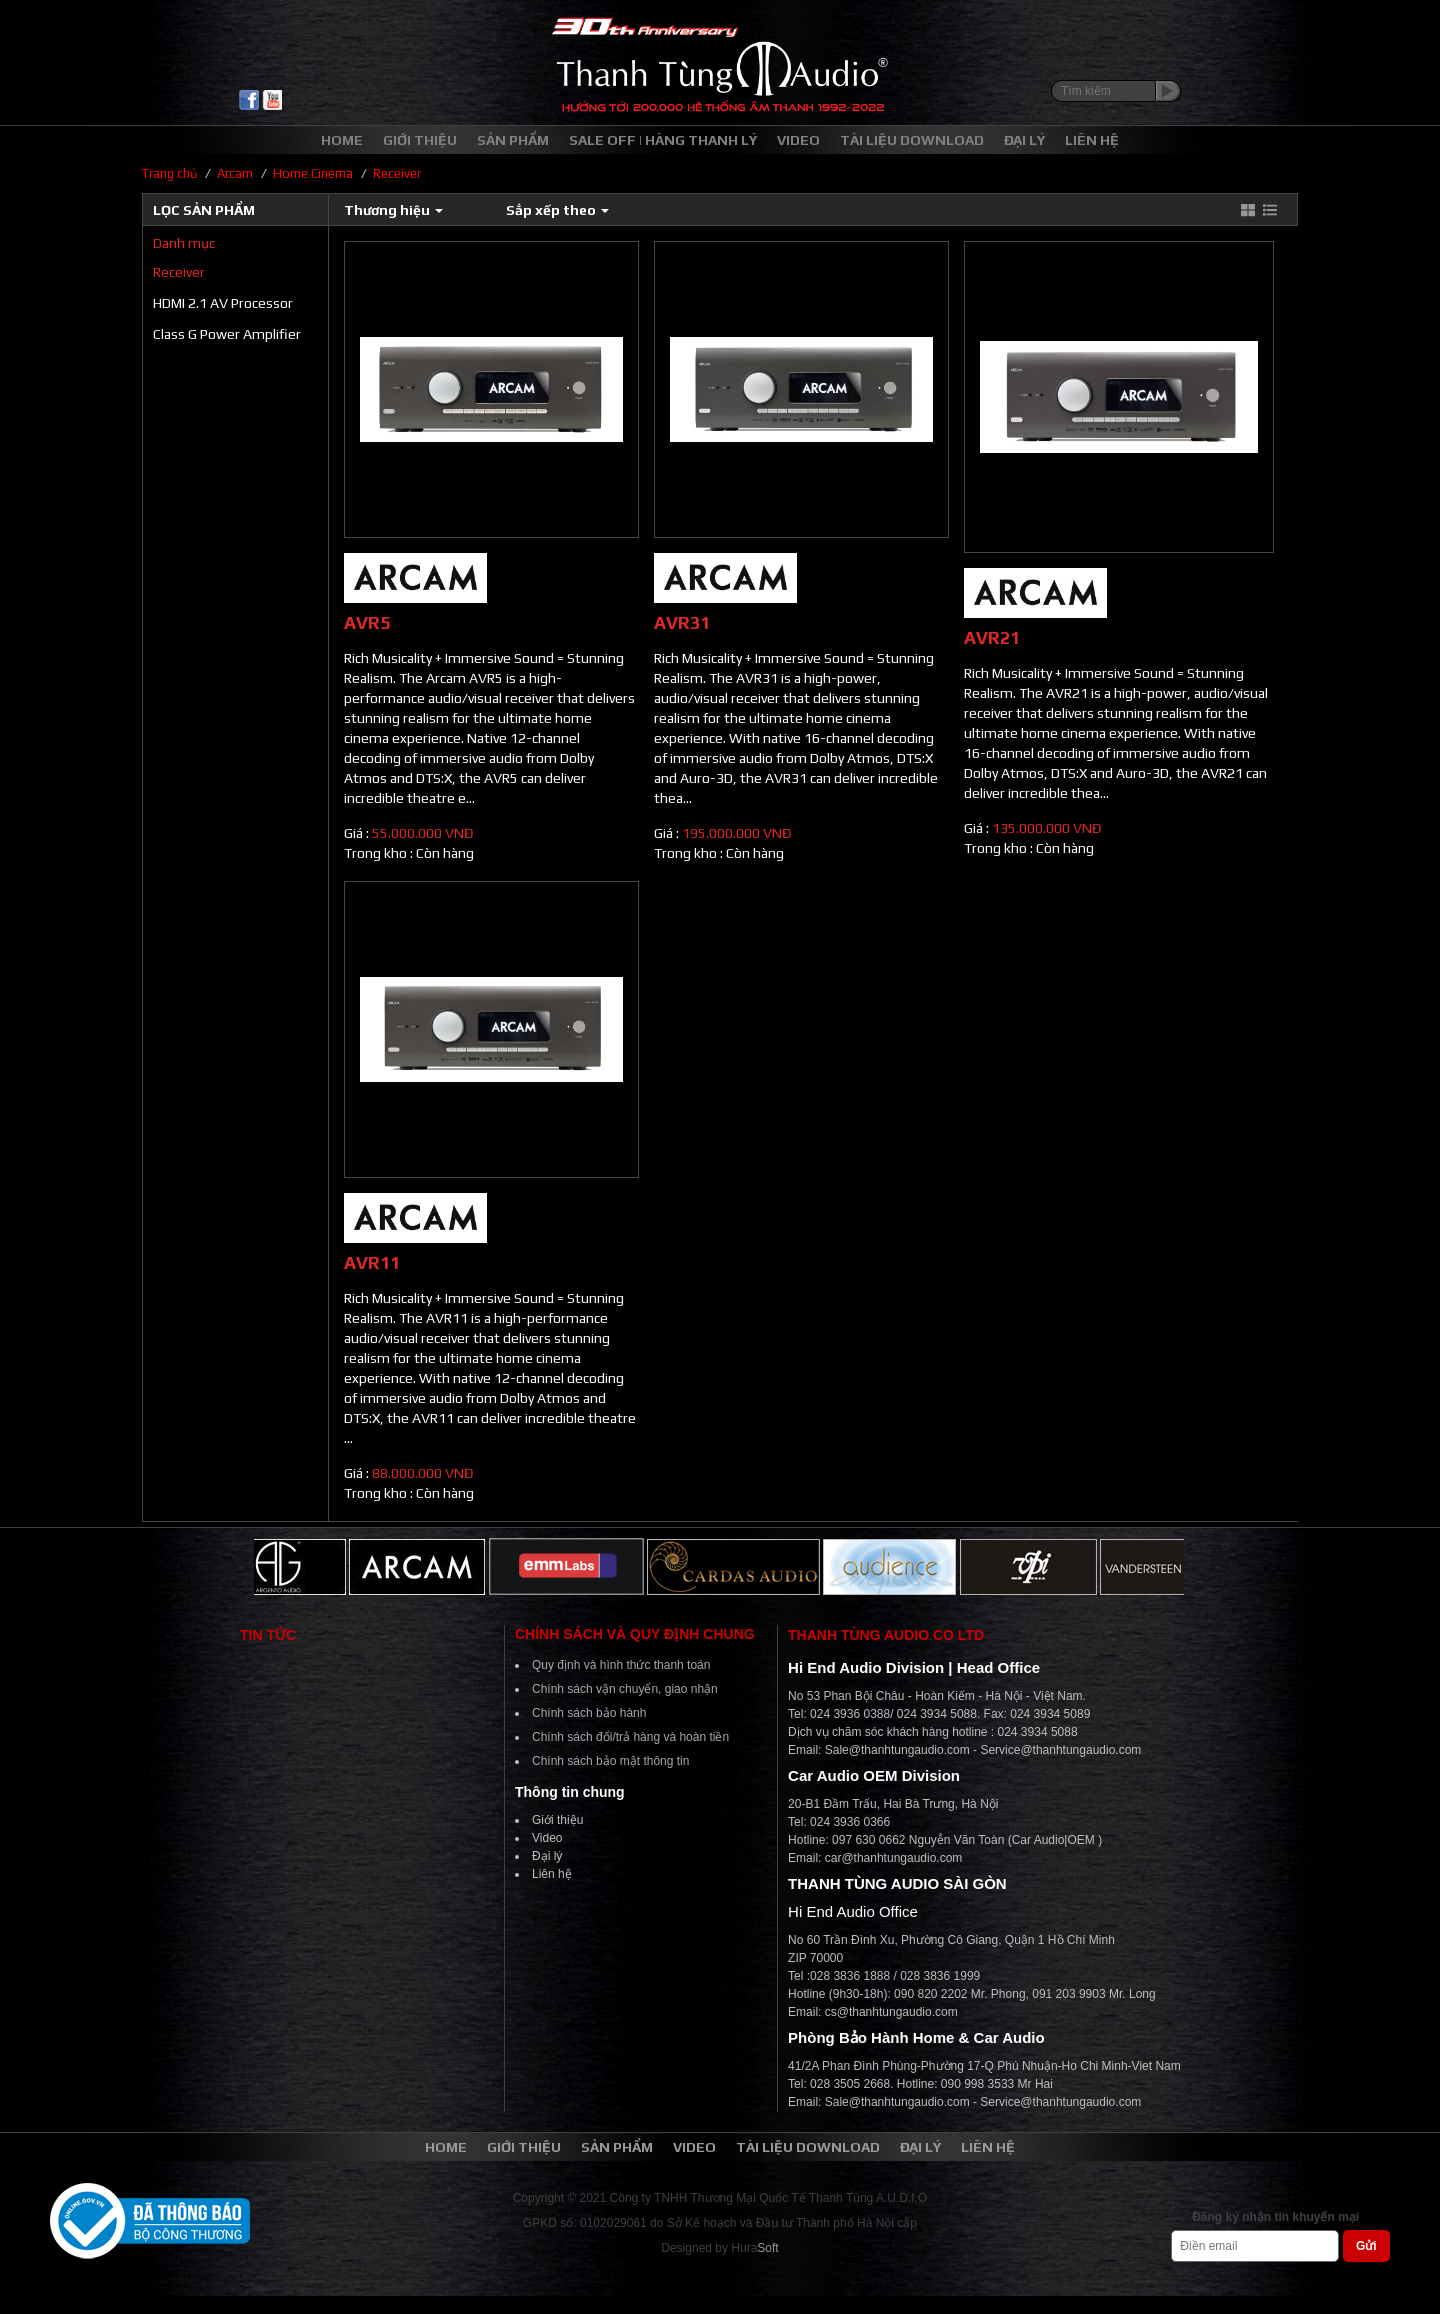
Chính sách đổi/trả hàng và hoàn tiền (630, 1737)
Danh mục (184, 243)
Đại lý (547, 1856)
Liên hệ (552, 1874)
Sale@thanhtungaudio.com (897, 1750)
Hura (754, 2248)
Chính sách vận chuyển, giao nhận (625, 1689)
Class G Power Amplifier (227, 334)
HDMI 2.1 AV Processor (223, 303)
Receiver (179, 272)
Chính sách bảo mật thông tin (610, 1761)
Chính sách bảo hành (589, 1713)
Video (547, 1838)
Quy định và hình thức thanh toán (621, 1665)
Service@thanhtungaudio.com (1060, 1750)
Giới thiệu (557, 1820)
